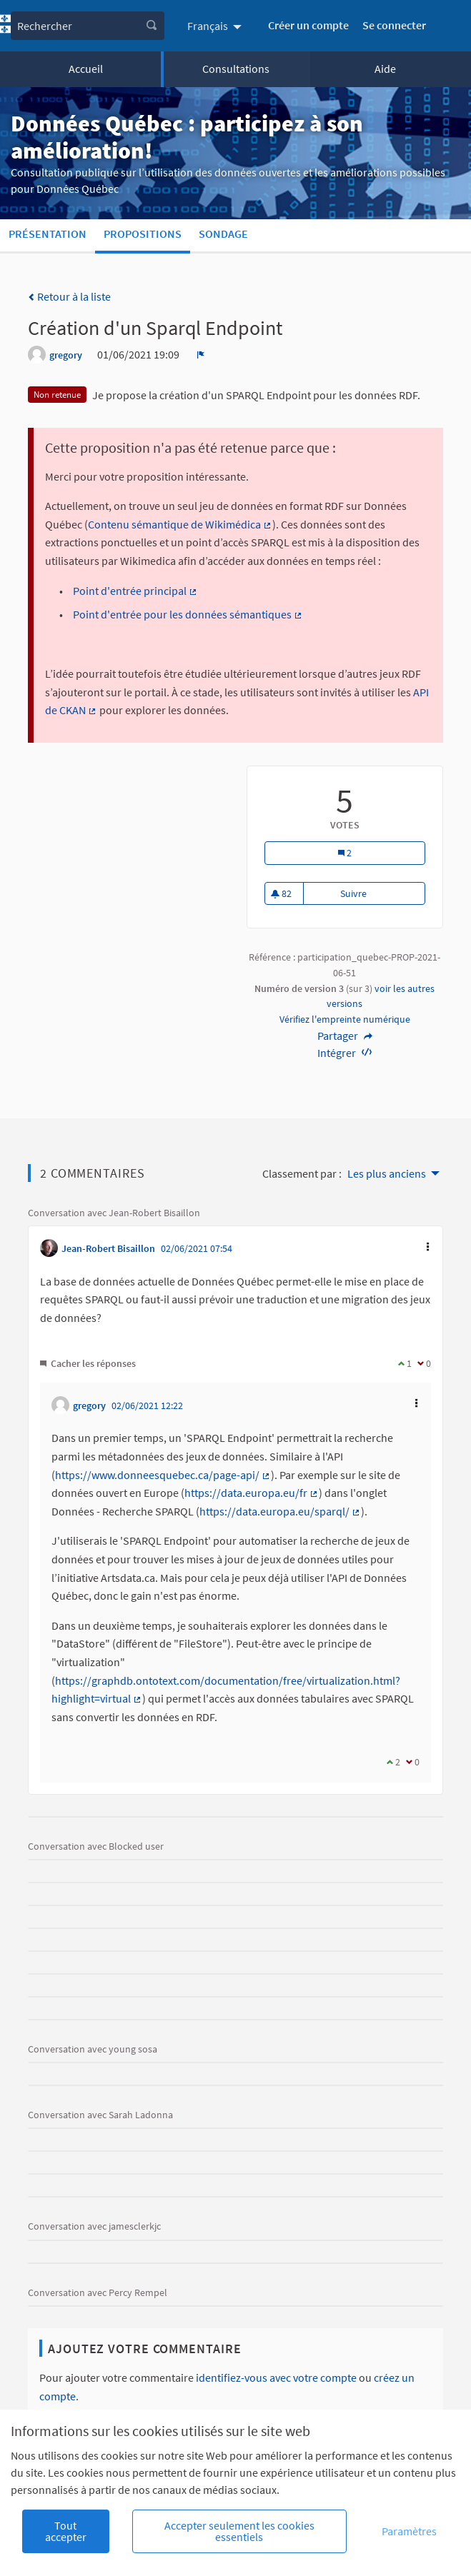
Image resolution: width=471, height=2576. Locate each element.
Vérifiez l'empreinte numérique (344, 1019)
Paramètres (409, 2531)
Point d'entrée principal (135, 590)
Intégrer (344, 1052)
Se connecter (394, 25)
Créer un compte (308, 25)
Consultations (235, 68)
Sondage (223, 233)
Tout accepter (65, 2531)
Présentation (47, 233)
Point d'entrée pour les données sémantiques (188, 614)
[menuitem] (216, 25)
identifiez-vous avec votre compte (276, 2377)
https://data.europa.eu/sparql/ (280, 1511)
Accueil (86, 68)
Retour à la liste (69, 296)
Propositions (143, 233)
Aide (385, 68)
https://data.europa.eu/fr (251, 1492)
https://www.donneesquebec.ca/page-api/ (163, 1475)
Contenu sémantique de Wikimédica (180, 524)
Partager (344, 1035)
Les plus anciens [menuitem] (386, 1173)
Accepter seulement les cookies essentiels (239, 2531)
